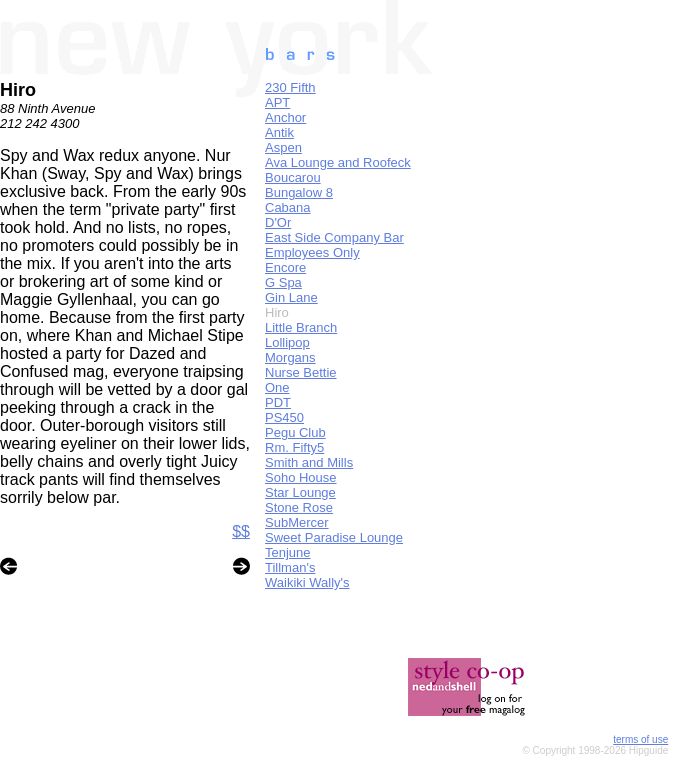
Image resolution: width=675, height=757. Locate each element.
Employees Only (312, 252)
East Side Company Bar (334, 237)
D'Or (278, 222)
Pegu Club (295, 432)
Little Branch (301, 327)
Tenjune (288, 552)
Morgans (290, 357)
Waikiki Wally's (307, 582)
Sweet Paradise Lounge (334, 537)
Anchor (285, 117)
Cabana (288, 207)
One (277, 387)
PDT (278, 402)
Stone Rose (299, 507)
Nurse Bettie (301, 372)
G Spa (283, 282)
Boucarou (293, 177)
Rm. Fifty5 (294, 447)
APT (277, 102)
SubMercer (297, 522)
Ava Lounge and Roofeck (338, 162)
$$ (241, 531)
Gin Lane (291, 297)
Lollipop (287, 342)
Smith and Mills (309, 462)
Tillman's (290, 567)
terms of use (640, 739)
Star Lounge (300, 492)
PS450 (284, 417)
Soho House (301, 477)
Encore (285, 267)
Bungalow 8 (299, 192)
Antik (279, 132)
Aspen (283, 147)
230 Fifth (290, 87)
